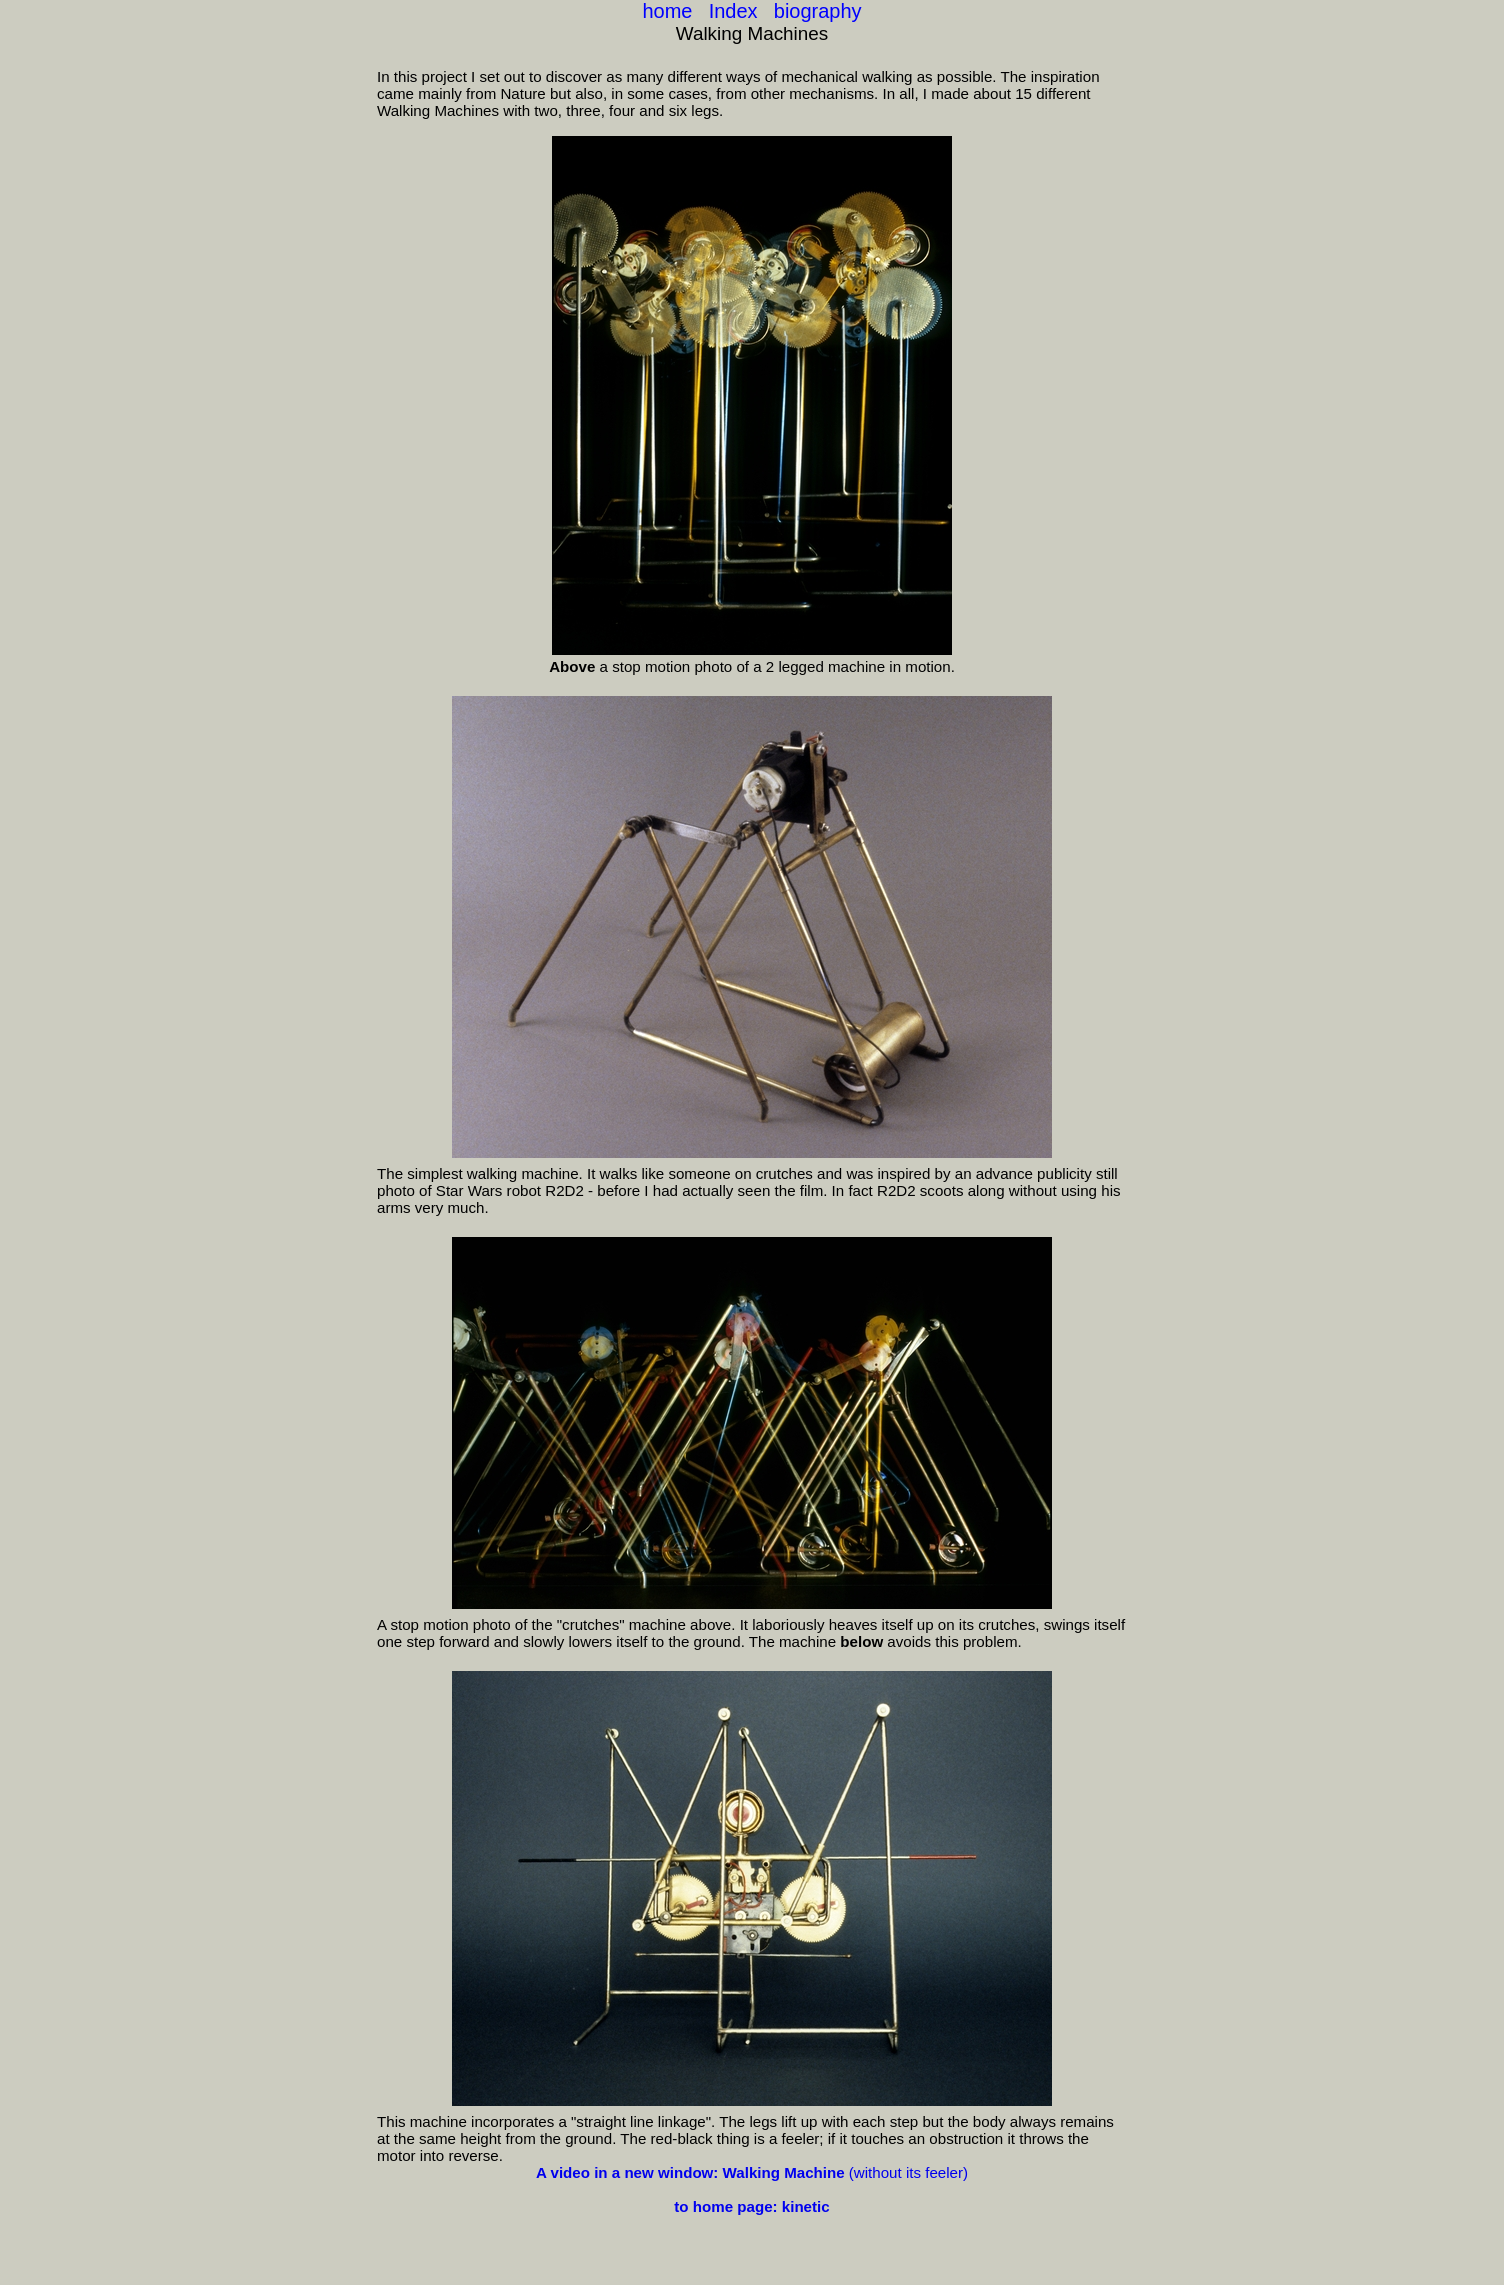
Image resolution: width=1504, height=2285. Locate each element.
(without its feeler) (752, 2172)
